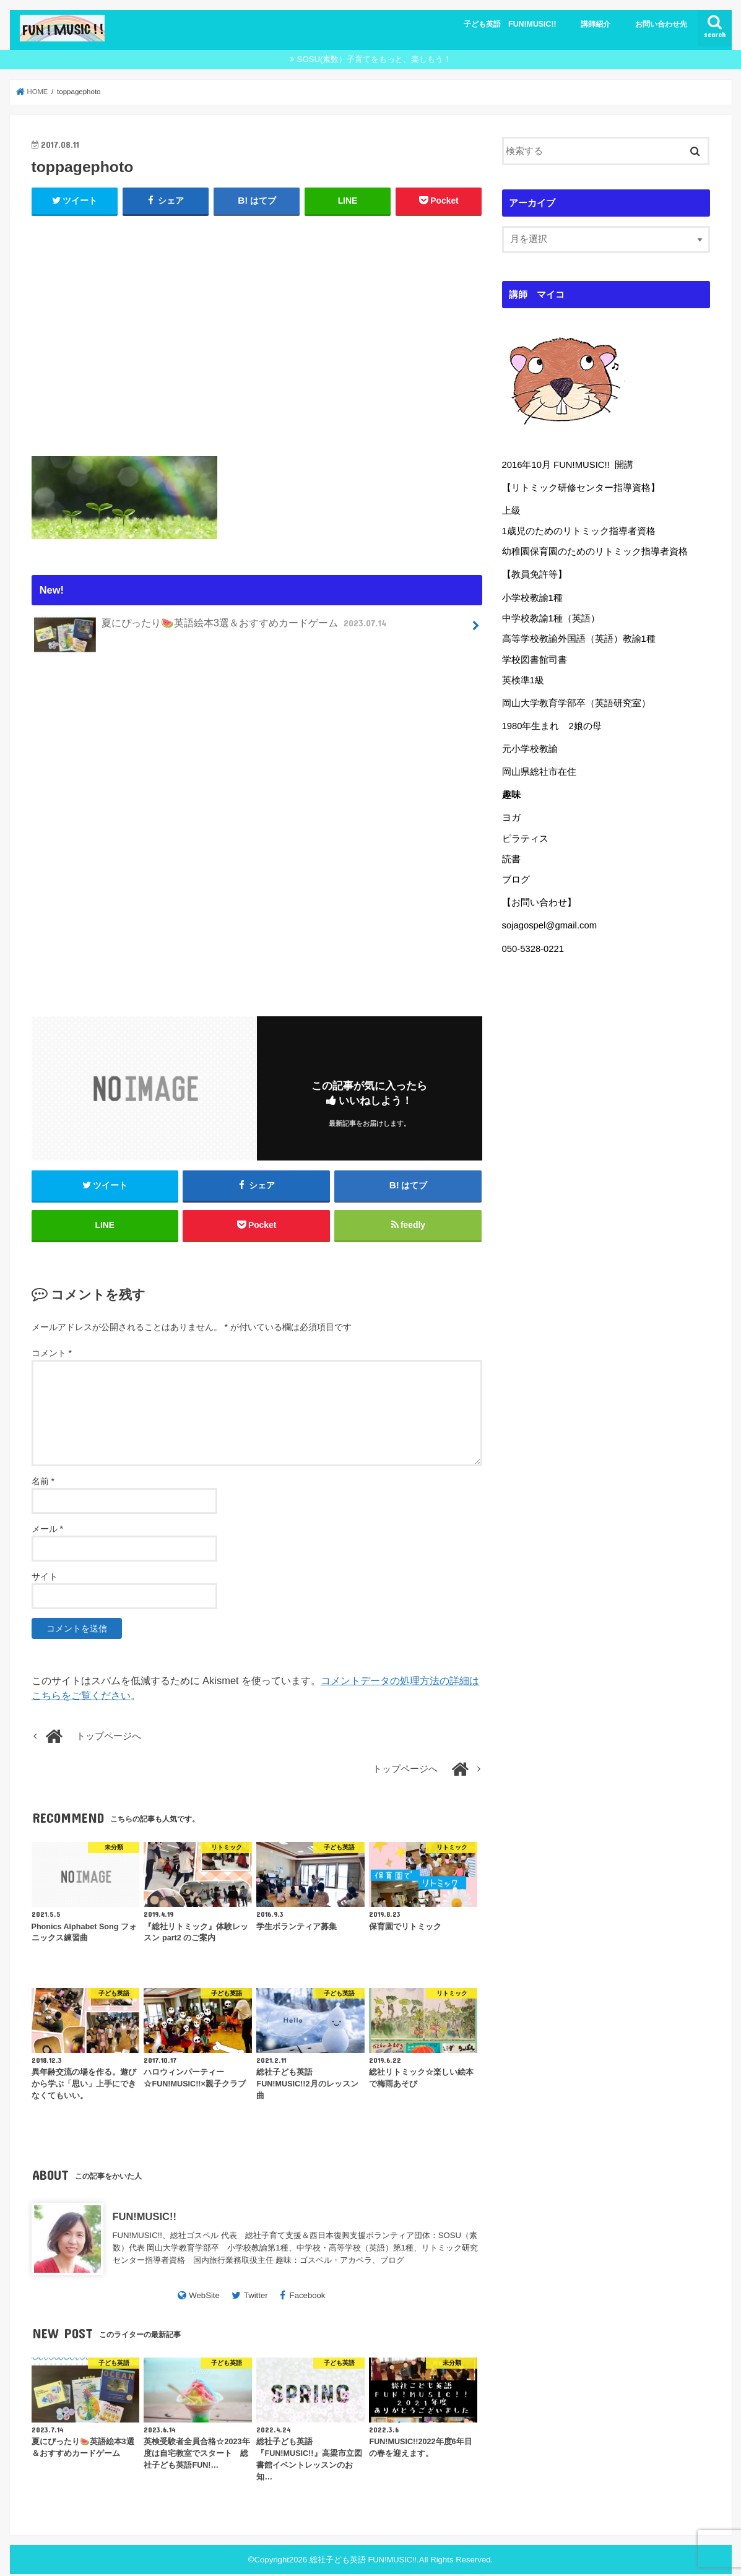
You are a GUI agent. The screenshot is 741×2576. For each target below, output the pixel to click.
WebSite (204, 2297)
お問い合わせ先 (661, 24)
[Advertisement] (257, 333)
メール (47, 1531)
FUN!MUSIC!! (144, 2218)
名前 (43, 1483)
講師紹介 (595, 24)
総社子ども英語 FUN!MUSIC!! (363, 2561)
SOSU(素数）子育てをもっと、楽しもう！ (374, 59)
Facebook (308, 2297)
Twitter (256, 2297)
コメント (52, 1355)
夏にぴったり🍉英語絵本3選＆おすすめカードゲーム (211, 628)
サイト (45, 1578)
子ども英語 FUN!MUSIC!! (510, 24)
